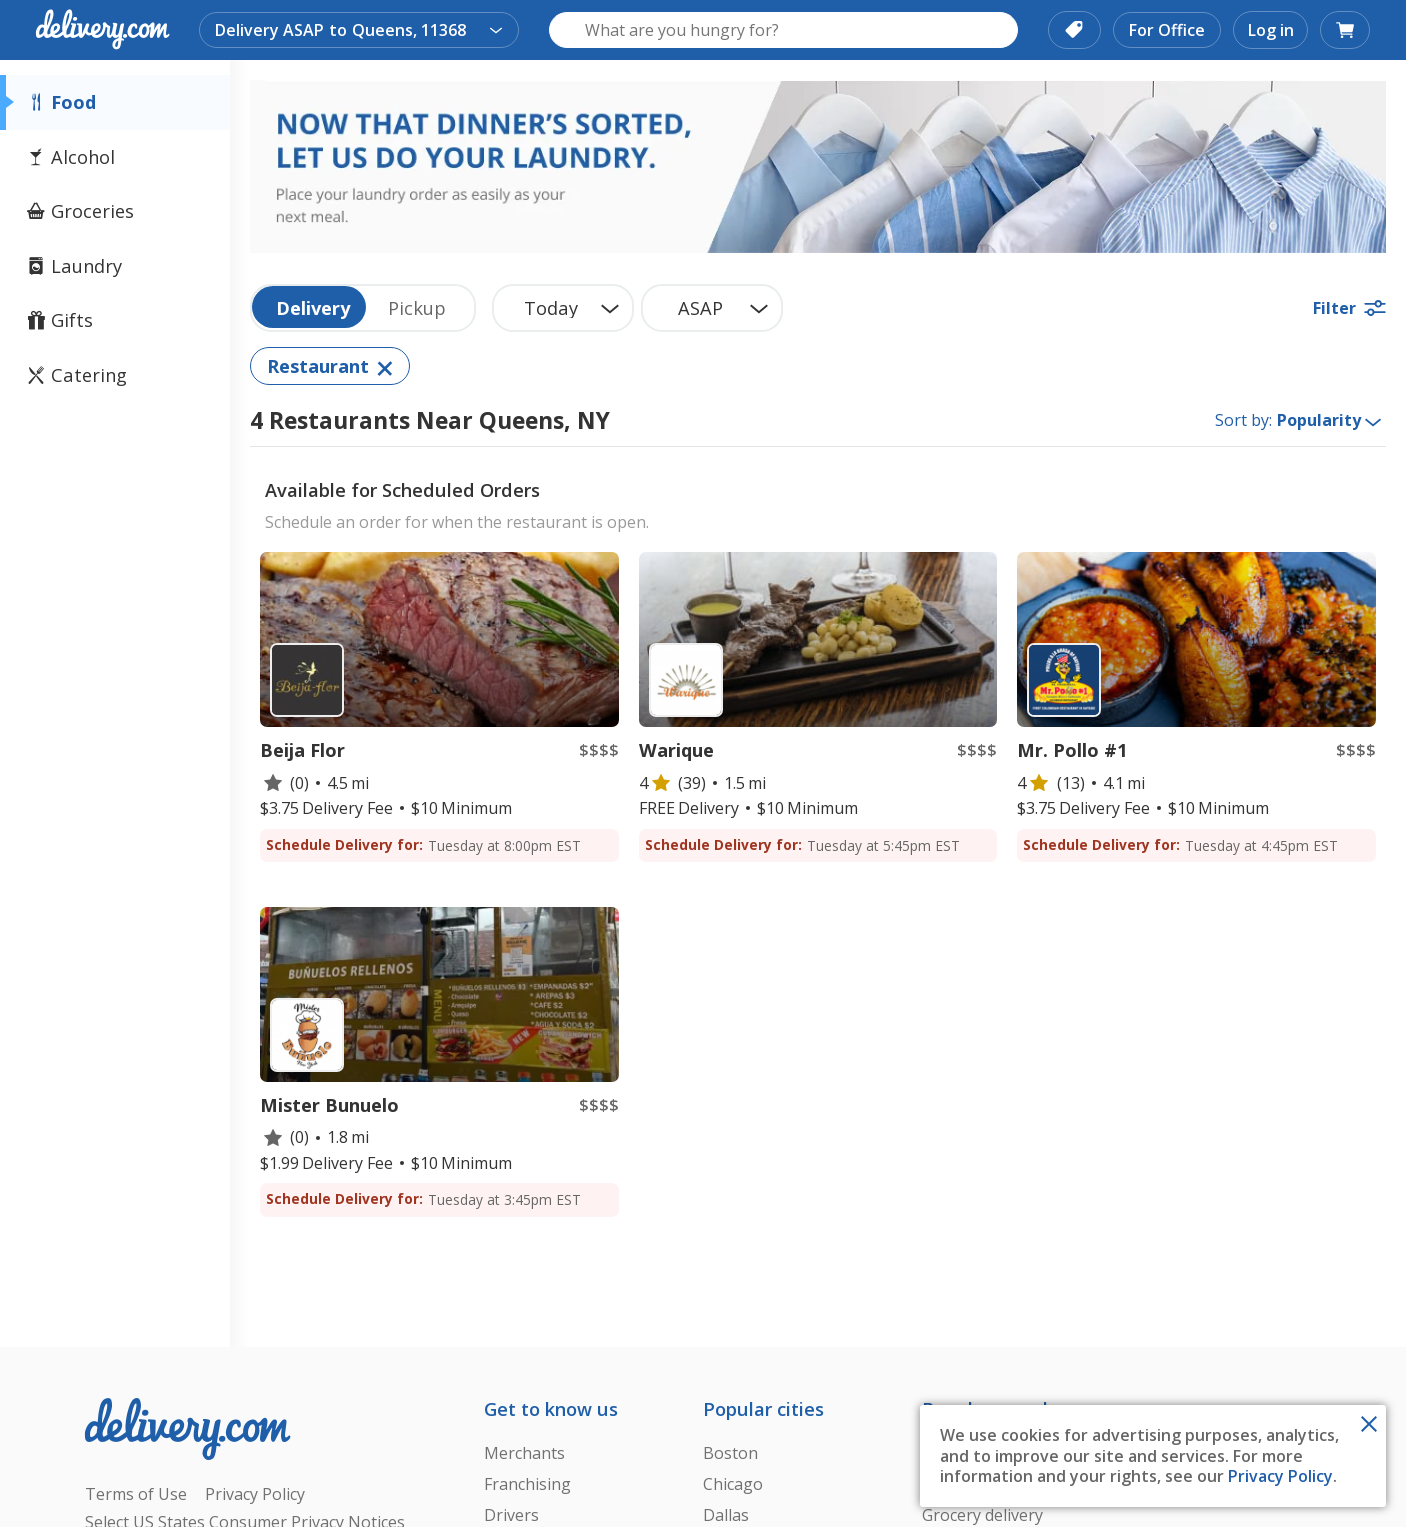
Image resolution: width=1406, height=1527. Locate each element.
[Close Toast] (1369, 1422)
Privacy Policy (1280, 1476)
